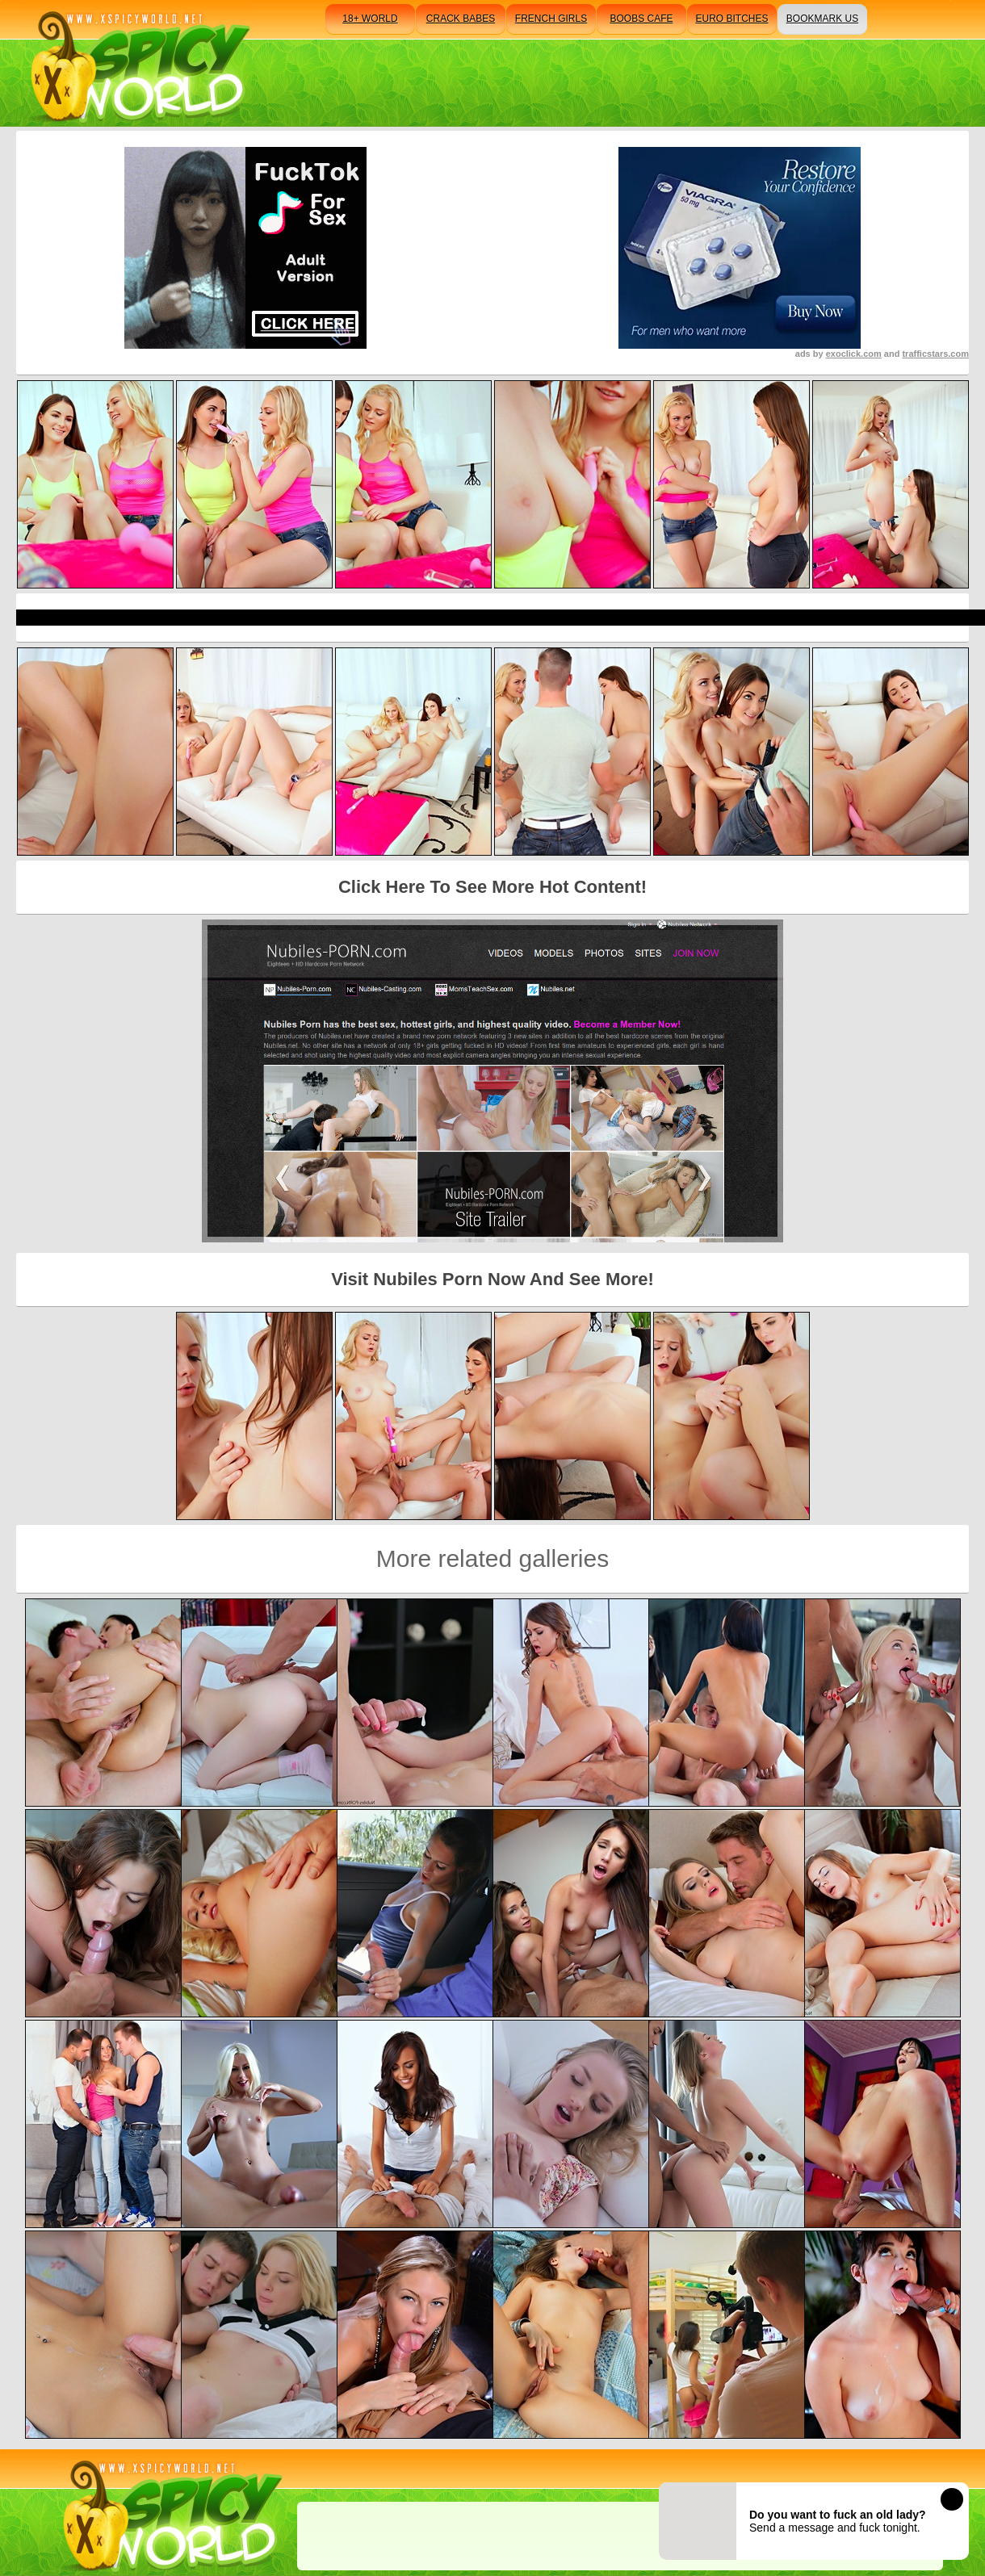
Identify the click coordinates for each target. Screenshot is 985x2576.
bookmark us (822, 18)
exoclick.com (854, 353)
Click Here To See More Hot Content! (492, 887)
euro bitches (731, 18)
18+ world (369, 18)
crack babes (460, 18)
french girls (551, 18)
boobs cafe (641, 18)
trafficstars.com (935, 353)
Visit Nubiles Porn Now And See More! (492, 1279)
